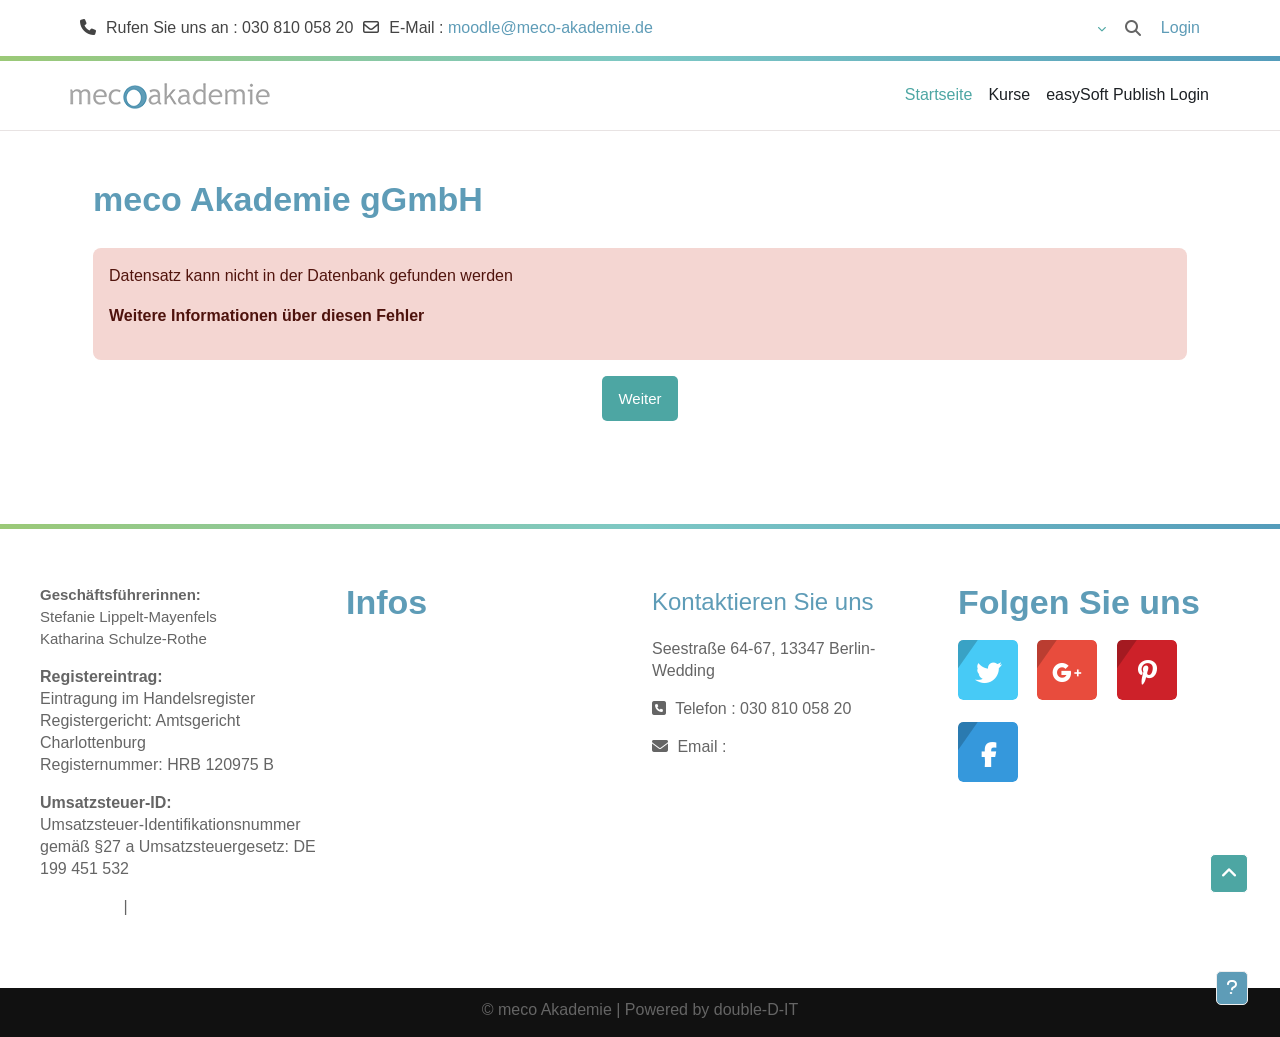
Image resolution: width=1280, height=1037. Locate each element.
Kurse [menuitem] (1009, 94)
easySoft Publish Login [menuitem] (1127, 94)
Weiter (639, 398)
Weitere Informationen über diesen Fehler (266, 315)
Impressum (79, 906)
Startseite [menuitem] (939, 94)
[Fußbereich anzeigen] (1232, 988)
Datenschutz (176, 906)
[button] (1044, 28)
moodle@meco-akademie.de (550, 27)
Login (1180, 27)
